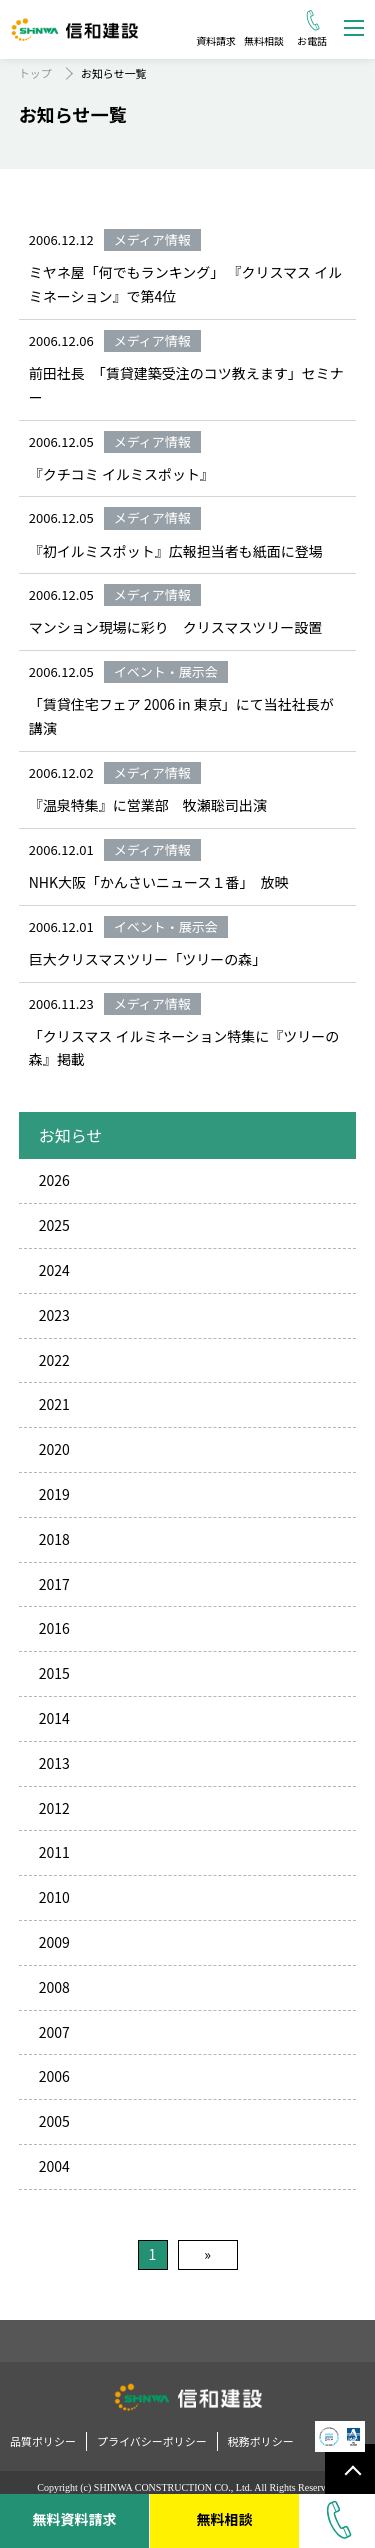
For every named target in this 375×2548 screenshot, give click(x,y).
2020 (54, 1449)
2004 (54, 2166)
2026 (54, 1180)
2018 (54, 1539)
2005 (54, 2121)
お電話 (312, 40)
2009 (54, 1942)
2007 (54, 2032)
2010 (54, 1897)
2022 (54, 1360)
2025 (54, 1225)
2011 (54, 1852)
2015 (54, 1673)
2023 (54, 1315)
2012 (54, 1808)
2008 (54, 1987)
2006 (54, 2076)
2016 (54, 1628)
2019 (54, 1494)
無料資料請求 (74, 2519)
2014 (54, 1718)
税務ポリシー (261, 2441)
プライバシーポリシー (152, 2441)
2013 (54, 1763)
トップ (35, 73)
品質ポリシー (43, 2441)
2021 (54, 1404)
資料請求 (216, 40)
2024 (54, 1270)
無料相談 (264, 40)
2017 (54, 1584)
